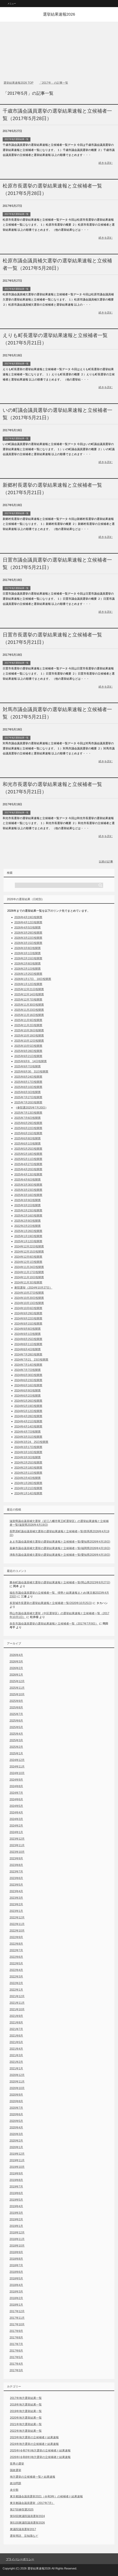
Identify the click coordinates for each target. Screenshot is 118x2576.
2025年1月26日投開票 (28, 1231)
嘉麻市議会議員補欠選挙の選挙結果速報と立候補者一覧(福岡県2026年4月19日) (60, 1548)
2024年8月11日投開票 (28, 1344)
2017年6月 (16, 2350)
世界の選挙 (17, 2463)
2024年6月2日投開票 (27, 1395)
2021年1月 (16, 2068)
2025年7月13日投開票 (28, 1112)
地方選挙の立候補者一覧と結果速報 (32, 2476)
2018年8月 (16, 2258)
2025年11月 (17, 1687)
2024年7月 (16, 1792)
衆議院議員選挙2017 (23, 2529)
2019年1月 (16, 2225)
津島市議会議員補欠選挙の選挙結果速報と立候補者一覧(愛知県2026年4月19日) (60, 1554)
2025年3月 (16, 1740)
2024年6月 (16, 1799)
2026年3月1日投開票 (27, 953)
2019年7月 (16, 2186)
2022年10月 (17, 1930)
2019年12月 (17, 2153)
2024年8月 (16, 1786)
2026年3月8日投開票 (27, 948)
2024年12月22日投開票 (29, 1246)
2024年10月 (17, 1773)
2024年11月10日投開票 (29, 1277)
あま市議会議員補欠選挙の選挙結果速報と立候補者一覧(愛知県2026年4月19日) (60, 1541)
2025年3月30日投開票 (28, 1184)
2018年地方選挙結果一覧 (26, 2404)
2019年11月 (17, 2160)
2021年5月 (16, 2042)
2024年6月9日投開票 (27, 1390)
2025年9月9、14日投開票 (30, 1061)
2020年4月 (16, 2127)
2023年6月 (16, 1878)
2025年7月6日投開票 (27, 1117)
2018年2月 (16, 2298)
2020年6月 (16, 2114)
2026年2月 (16, 1668)
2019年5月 (16, 2199)
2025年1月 (16, 1753)
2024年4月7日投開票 (27, 1431)
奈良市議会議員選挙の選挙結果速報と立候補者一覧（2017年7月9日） (54, 1623)
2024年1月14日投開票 (28, 1493)
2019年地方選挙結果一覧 (26, 2411)
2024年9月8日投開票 (27, 1328)
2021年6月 (16, 2035)
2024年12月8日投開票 (28, 1256)
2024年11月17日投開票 (29, 1272)
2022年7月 (16, 1950)
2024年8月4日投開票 (27, 1349)
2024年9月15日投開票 (28, 1323)
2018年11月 (17, 2239)
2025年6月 (16, 1720)
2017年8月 (16, 2337)
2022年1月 (16, 1989)
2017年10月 (17, 2324)
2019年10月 (17, 2166)
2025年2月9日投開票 (27, 1220)
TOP (18, 82)
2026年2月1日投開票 (27, 968)
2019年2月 (16, 2219)
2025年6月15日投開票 (28, 1133)
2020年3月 (16, 2134)
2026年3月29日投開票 (28, 932)
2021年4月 (16, 2048)
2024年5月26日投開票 (28, 1400)
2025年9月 (16, 1700)
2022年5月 (16, 1963)
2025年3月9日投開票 (27, 1200)
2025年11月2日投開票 (28, 1025)
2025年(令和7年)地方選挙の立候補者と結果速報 (40, 2450)
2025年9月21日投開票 (28, 1056)
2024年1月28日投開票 (28, 1483)
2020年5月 (16, 2120)
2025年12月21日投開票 (29, 989)
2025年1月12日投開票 (28, 1241)
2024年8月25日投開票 (28, 1339)
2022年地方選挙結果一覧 (26, 2430)
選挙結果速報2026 (59, 14)
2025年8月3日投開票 (27, 1092)
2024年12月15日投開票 (29, 1251)
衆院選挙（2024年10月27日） (33, 1287)
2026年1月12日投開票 (28, 984)
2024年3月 (16, 1819)
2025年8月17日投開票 (28, 1081)
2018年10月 (17, 2245)
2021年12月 (17, 1996)
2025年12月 (17, 1681)
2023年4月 (16, 1891)
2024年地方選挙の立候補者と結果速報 (34, 2443)
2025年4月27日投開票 (28, 1164)
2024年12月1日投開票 (28, 1261)
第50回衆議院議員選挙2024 (27, 2516)
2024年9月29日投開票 (28, 1313)
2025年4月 (16, 1733)
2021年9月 (16, 2015)
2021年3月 (16, 2055)
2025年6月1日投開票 (27, 1143)
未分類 (14, 2489)
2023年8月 (16, 1865)
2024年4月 (16, 1812)
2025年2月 (16, 1746)
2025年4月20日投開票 (28, 1169)
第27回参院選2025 (21, 2509)
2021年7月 (16, 2029)
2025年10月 (17, 1694)
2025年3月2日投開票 (27, 1205)
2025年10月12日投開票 (29, 1040)
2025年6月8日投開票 (27, 1138)
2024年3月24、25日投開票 (31, 1441)
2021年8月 (16, 2022)
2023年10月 (17, 1851)
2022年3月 (16, 1976)
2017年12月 (17, 2311)
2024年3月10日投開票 (28, 1452)
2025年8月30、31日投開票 (31, 1071)
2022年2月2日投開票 (27, 1225)
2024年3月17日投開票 (28, 1447)
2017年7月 (16, 2344)
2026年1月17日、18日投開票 (32, 979)
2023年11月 (17, 1845)
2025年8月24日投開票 (28, 1076)
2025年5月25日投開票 (28, 1148)
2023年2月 (16, 1904)
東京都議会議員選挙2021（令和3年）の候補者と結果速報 (46, 2496)
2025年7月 (16, 1714)
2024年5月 (16, 1805)
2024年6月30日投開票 (28, 1375)
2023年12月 (17, 1838)
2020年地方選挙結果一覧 (26, 2417)
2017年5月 (16, 2357)
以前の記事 (106, 861)
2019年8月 (16, 2180)
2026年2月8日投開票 (27, 963)
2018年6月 (16, 2271)
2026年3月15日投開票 (28, 943)
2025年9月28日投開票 (28, 1051)
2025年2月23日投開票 (28, 1210)
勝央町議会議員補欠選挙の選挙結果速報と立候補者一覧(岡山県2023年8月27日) (60, 1582)
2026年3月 (16, 1661)
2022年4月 (16, 1970)
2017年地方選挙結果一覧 (16, 139)
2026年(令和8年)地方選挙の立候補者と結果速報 (40, 2457)
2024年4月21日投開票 (28, 1421)
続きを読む (106, 162)
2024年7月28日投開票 (28, 1354)
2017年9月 (16, 2330)
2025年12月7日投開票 (28, 999)
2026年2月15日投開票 (28, 958)
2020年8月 (16, 2101)
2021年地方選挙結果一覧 (26, 2424)
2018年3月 (16, 2291)
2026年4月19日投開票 (28, 917)
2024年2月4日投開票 (27, 1477)
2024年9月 (16, 1779)
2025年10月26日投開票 (29, 1030)
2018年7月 (16, 2265)
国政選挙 (15, 2470)
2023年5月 (16, 1884)
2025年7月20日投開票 (28, 1102)
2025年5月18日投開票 (28, 1153)
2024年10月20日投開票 (29, 1297)
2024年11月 (17, 1766)
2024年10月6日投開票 (28, 1308)
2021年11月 (17, 2002)
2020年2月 (16, 2140)
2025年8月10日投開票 (28, 1087)
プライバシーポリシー (20, 2559)
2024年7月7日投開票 (27, 1369)
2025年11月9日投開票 (28, 1020)
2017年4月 (16, 2363)
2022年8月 (16, 1943)
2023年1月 (16, 1910)
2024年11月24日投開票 (29, 1267)
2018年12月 (17, 2232)
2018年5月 (16, 2278)
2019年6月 (16, 2193)
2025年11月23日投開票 (29, 1009)
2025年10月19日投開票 (29, 1035)
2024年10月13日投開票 (29, 1303)
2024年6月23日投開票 (28, 1380)
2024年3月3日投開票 (27, 1457)
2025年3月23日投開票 (28, 1189)
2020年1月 (16, 2147)
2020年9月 (16, 2094)
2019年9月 (16, 2173)
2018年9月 (16, 2252)
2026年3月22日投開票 (28, 937)
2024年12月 (17, 1759)
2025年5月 (16, 1727)
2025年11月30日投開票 (29, 1004)
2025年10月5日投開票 (28, 1045)
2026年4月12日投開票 (28, 922)
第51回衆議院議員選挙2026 (27, 2522)
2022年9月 (16, 1937)
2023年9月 (16, 1858)
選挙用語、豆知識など (24, 2535)
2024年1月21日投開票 (28, 1488)
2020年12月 (17, 2075)
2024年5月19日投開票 (28, 1405)
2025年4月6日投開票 (27, 1179)
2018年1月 (16, 2304)
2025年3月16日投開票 (28, 1195)
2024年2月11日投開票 (28, 1472)
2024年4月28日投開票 (28, 1416)
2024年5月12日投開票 (28, 1411)
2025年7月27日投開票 (28, 1097)
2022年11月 (17, 1924)
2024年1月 (16, 1832)
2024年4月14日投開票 (28, 1426)
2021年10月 (17, 2009)
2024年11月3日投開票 (28, 1282)
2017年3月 (16, 2370)
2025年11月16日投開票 (29, 1015)
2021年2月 (16, 2061)
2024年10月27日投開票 (29, 1292)
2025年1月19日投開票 (28, 1236)
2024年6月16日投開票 (28, 1385)
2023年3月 (16, 1897)
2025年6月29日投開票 (28, 1123)
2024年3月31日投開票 (28, 1436)
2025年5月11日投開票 (28, 1159)
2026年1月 (16, 1674)
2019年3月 (16, 2212)
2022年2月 (16, 1983)
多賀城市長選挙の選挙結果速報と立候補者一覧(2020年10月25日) (51, 1603)
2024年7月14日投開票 (28, 1364)
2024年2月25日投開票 (28, 1462)
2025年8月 (16, 1707)
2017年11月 (17, 2317)
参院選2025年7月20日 (31, 1107)
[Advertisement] (59, 53)
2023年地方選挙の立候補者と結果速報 (34, 2437)
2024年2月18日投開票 (28, 1467)
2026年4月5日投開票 (27, 927)
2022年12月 (17, 1917)
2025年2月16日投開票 (28, 1215)
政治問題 (15, 2483)
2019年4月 (16, 2206)
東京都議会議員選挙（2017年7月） (32, 2503)
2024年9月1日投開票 (27, 1333)
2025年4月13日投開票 (28, 1174)
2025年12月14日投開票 (29, 994)
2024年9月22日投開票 (28, 1318)
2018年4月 (16, 2285)
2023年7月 (16, 1871)
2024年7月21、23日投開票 (31, 1359)
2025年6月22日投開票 (28, 1128)
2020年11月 (17, 2081)
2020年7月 (16, 2107)
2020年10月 (17, 2088)
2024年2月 (16, 1825)
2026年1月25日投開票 (28, 973)
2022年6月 (16, 1956)
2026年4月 (16, 1654)
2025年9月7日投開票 (27, 1066)
